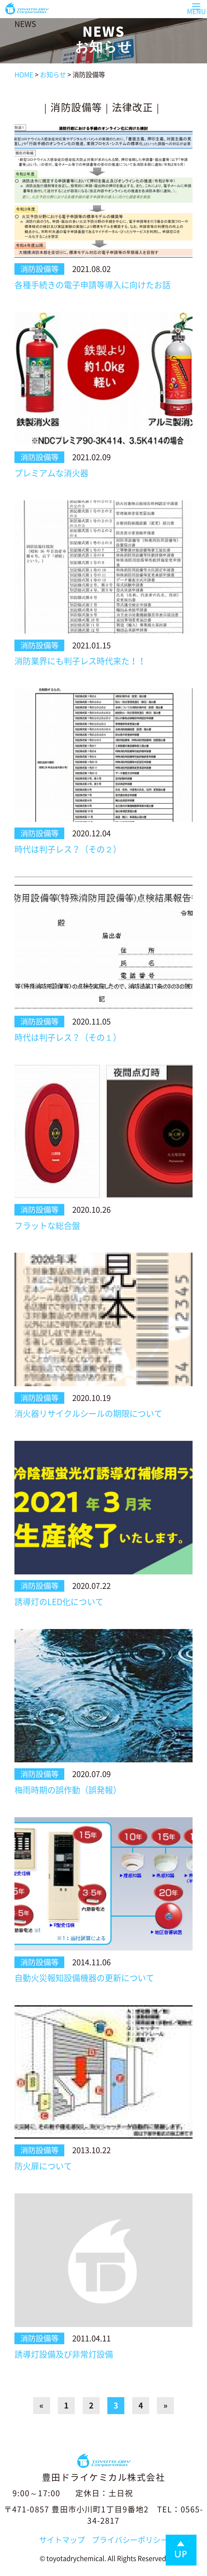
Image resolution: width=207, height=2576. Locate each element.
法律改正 (132, 107)
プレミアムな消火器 (51, 473)
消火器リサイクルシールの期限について (88, 1413)
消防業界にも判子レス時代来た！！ (80, 661)
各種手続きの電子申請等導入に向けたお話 (92, 285)
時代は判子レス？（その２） (67, 849)
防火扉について (43, 2166)
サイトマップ (62, 2540)
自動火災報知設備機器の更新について (84, 1978)
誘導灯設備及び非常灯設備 (63, 2354)
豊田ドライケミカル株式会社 (103, 2477)
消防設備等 (76, 107)
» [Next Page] (165, 2405)
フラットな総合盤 (47, 1225)
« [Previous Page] (41, 2405)
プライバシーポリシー (130, 2540)
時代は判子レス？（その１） (67, 1037)
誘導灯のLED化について (58, 1602)
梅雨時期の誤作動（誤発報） (67, 1790)
